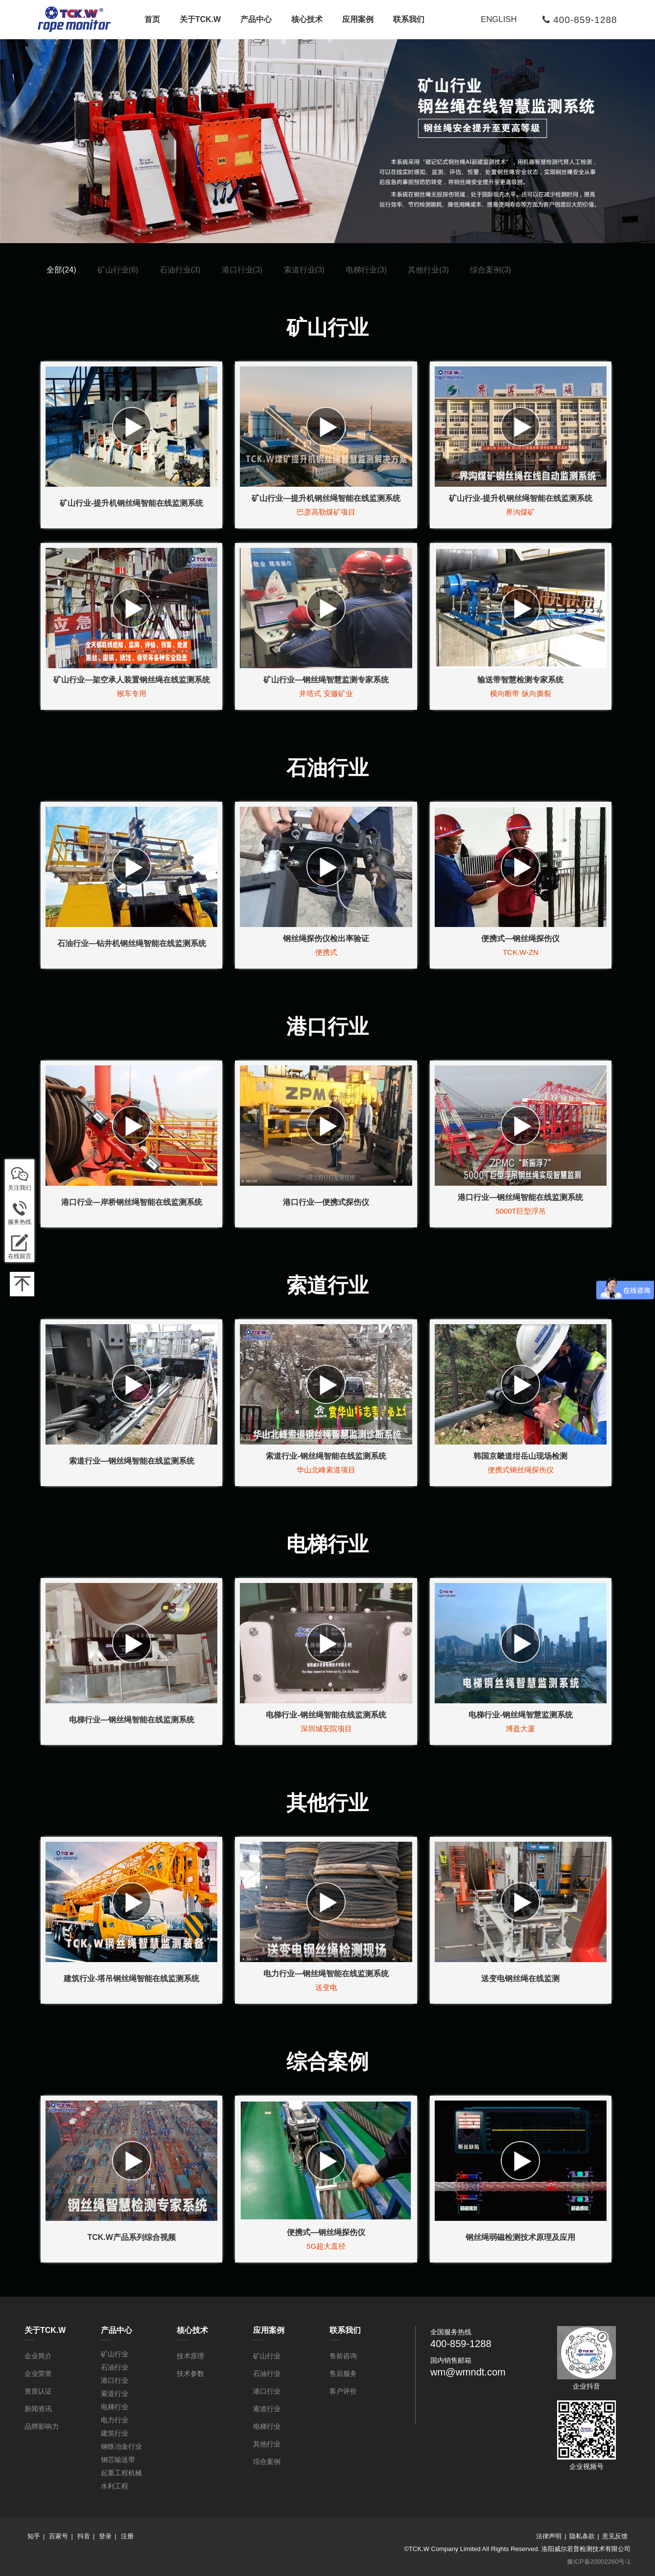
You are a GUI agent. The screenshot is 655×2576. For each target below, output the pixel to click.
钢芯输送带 (118, 2459)
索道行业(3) (304, 270)
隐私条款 (582, 2536)
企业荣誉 (38, 2373)
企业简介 (38, 2356)
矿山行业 (114, 2354)
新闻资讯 (38, 2409)
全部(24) (61, 270)
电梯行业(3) (366, 270)
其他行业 (267, 2444)
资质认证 (38, 2391)
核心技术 (307, 19)
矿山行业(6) (118, 270)
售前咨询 (343, 2356)
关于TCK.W (200, 19)
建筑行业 (114, 2433)
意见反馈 (615, 2536)
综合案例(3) (490, 270)
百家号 (58, 2536)
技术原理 (190, 2356)
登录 (105, 2536)
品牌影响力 (41, 2426)
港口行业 (114, 2380)
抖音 (83, 2536)
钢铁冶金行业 (121, 2446)
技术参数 (190, 2373)
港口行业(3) (242, 270)
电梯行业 (114, 2407)
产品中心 (256, 19)
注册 (127, 2536)
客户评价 (343, 2391)
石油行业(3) (180, 270)
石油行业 (114, 2367)
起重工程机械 (121, 2473)
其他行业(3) (428, 270)
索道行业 (114, 2393)
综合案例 (267, 2461)
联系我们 (408, 19)
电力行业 (114, 2420)
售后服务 (343, 2373)
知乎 (33, 2536)
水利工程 (114, 2486)
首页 (152, 19)
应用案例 (358, 19)
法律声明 (548, 2536)
